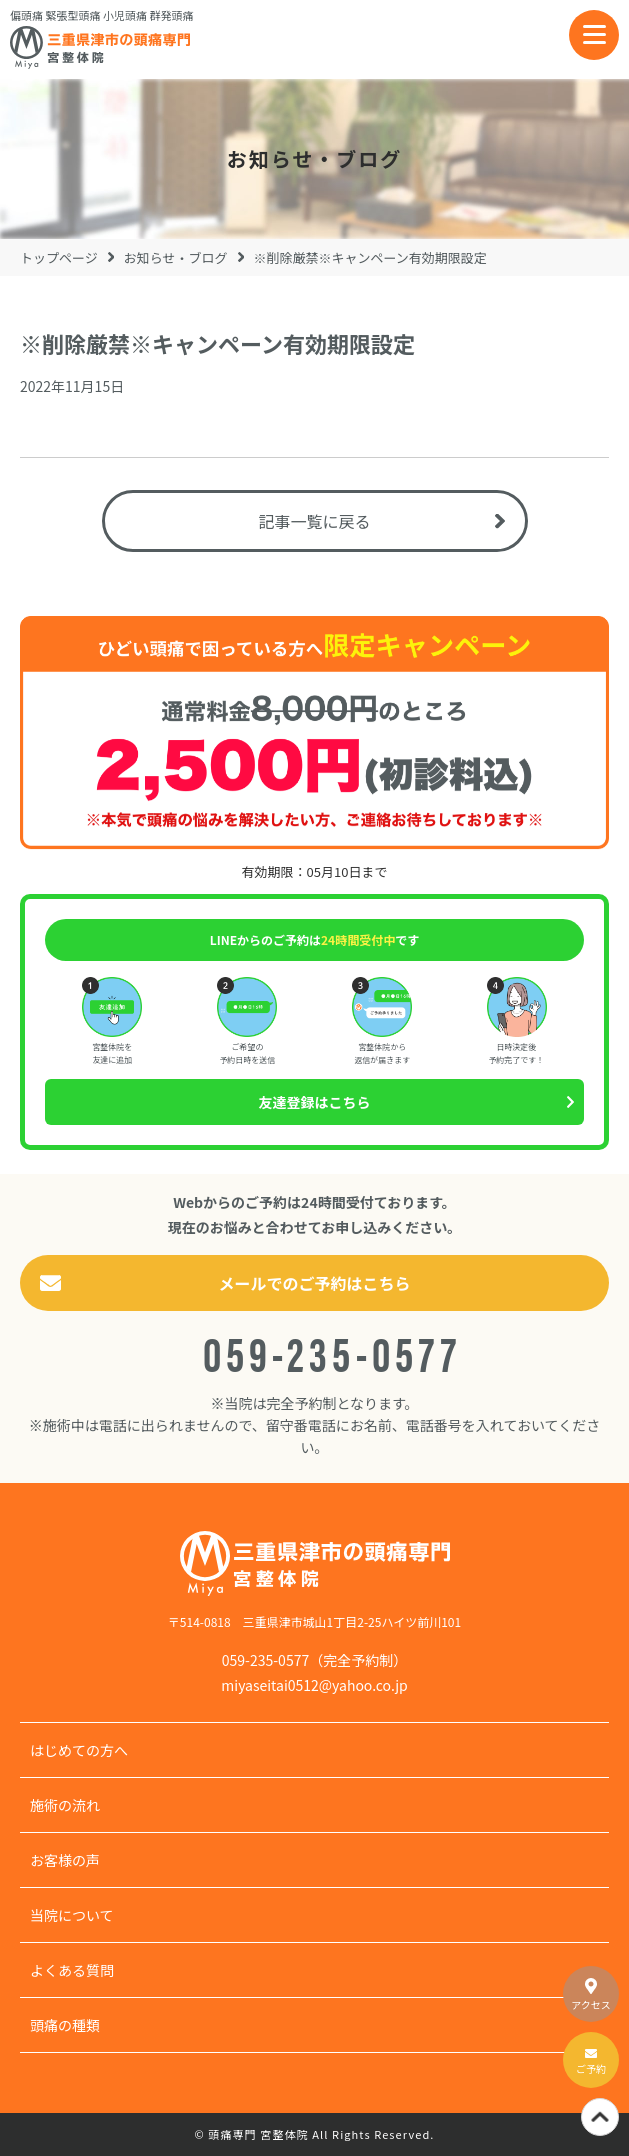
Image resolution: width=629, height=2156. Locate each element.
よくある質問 (72, 1970)
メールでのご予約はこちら (314, 1283)
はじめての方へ (79, 1750)
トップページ (59, 257)
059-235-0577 (332, 1351)
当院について (72, 1915)
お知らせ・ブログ (176, 257)
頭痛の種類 (65, 2025)
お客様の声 (65, 1860)
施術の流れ (65, 1805)
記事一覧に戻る (314, 521)
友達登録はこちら (315, 1102)
